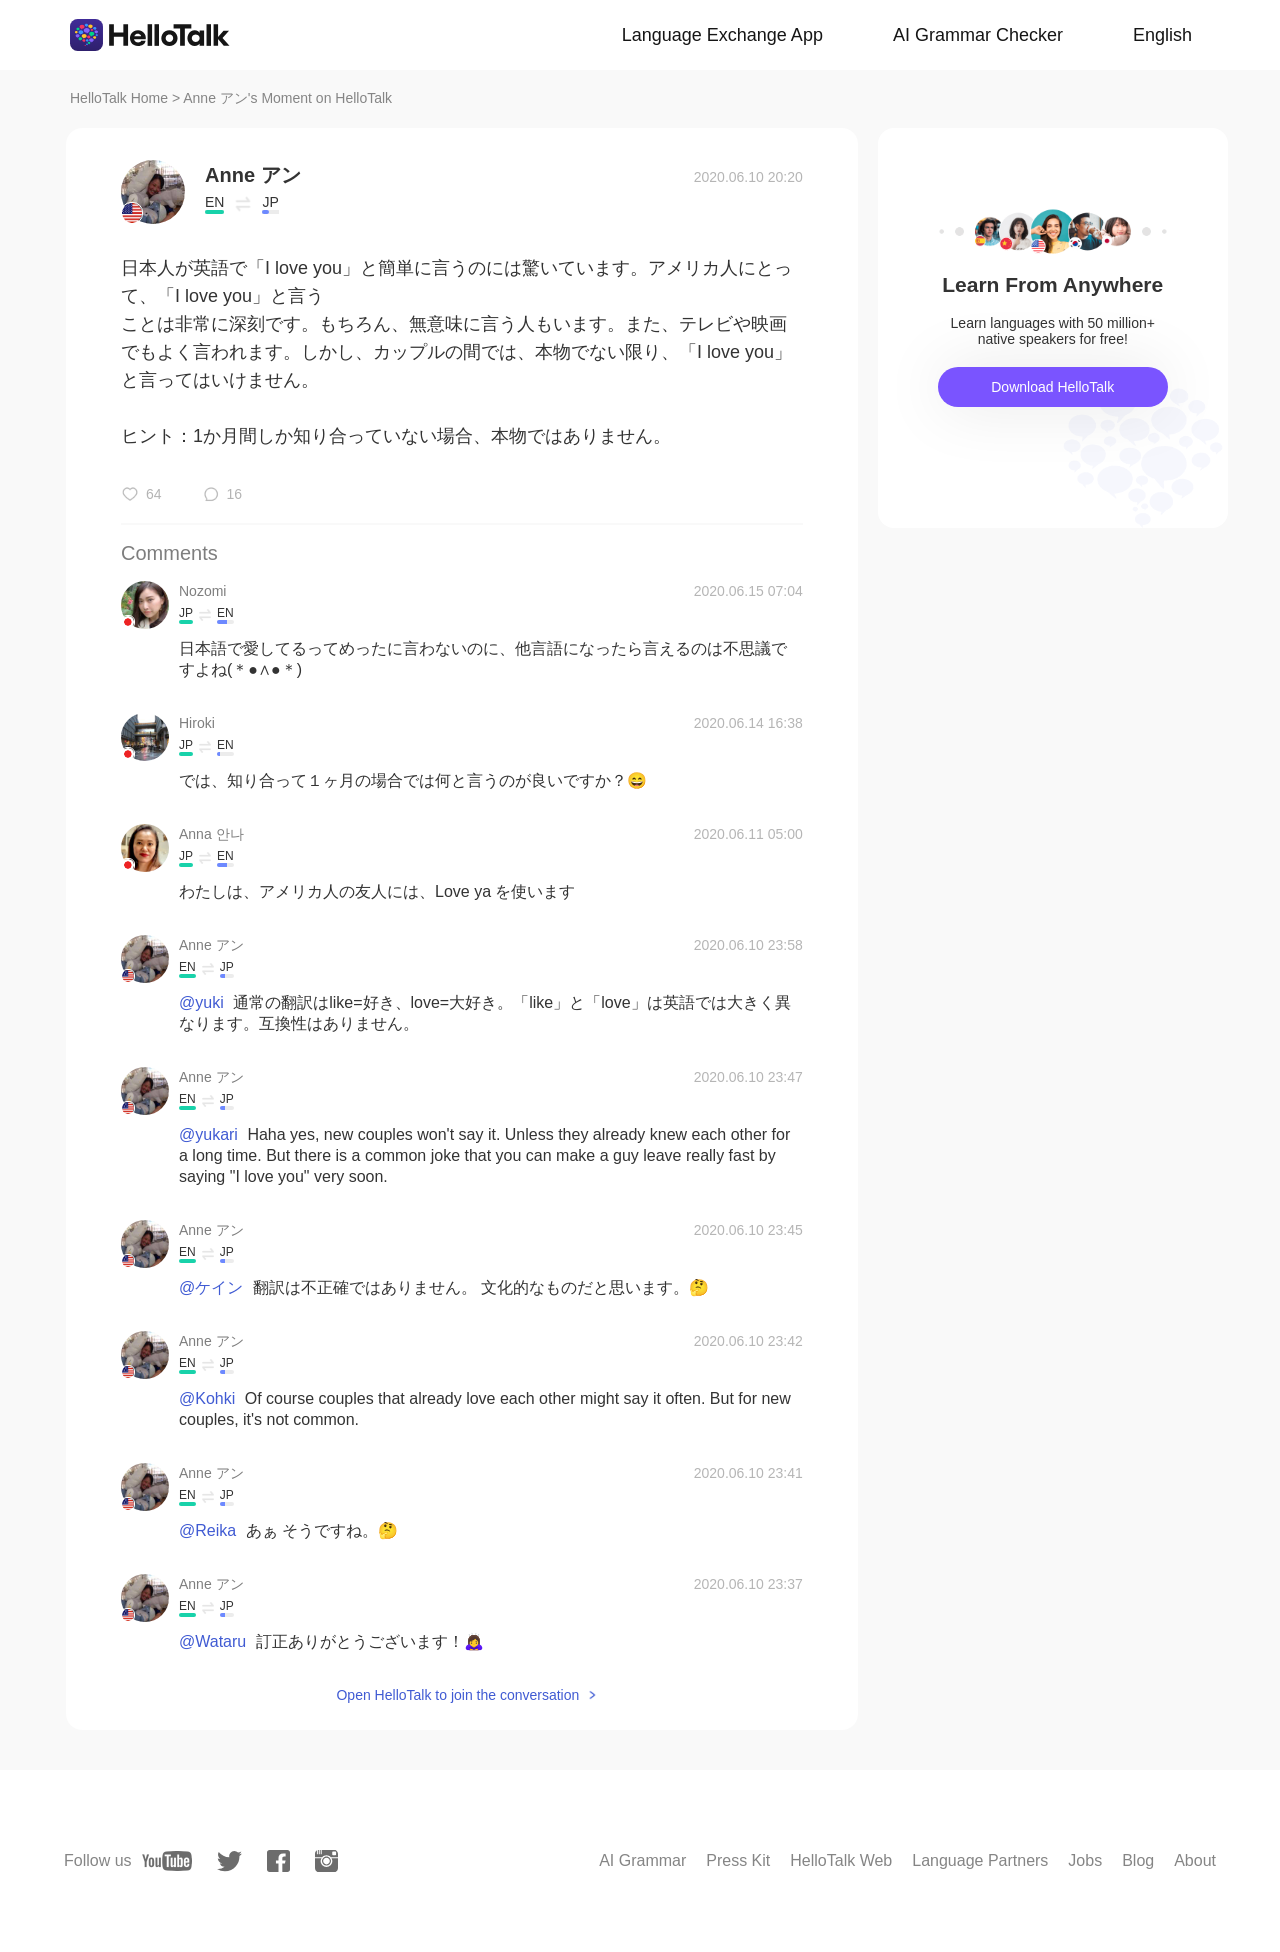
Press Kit (738, 1860)
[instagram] (326, 1861)
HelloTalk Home (119, 98)
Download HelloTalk (1052, 387)
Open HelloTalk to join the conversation (457, 1695)
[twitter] (229, 1861)
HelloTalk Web (841, 1860)
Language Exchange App (722, 35)
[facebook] (278, 1861)
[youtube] (167, 1861)
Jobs (1085, 1860)
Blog (1138, 1860)
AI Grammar (642, 1860)
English (1162, 35)
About (1195, 1860)
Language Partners (980, 1860)
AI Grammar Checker (978, 35)
